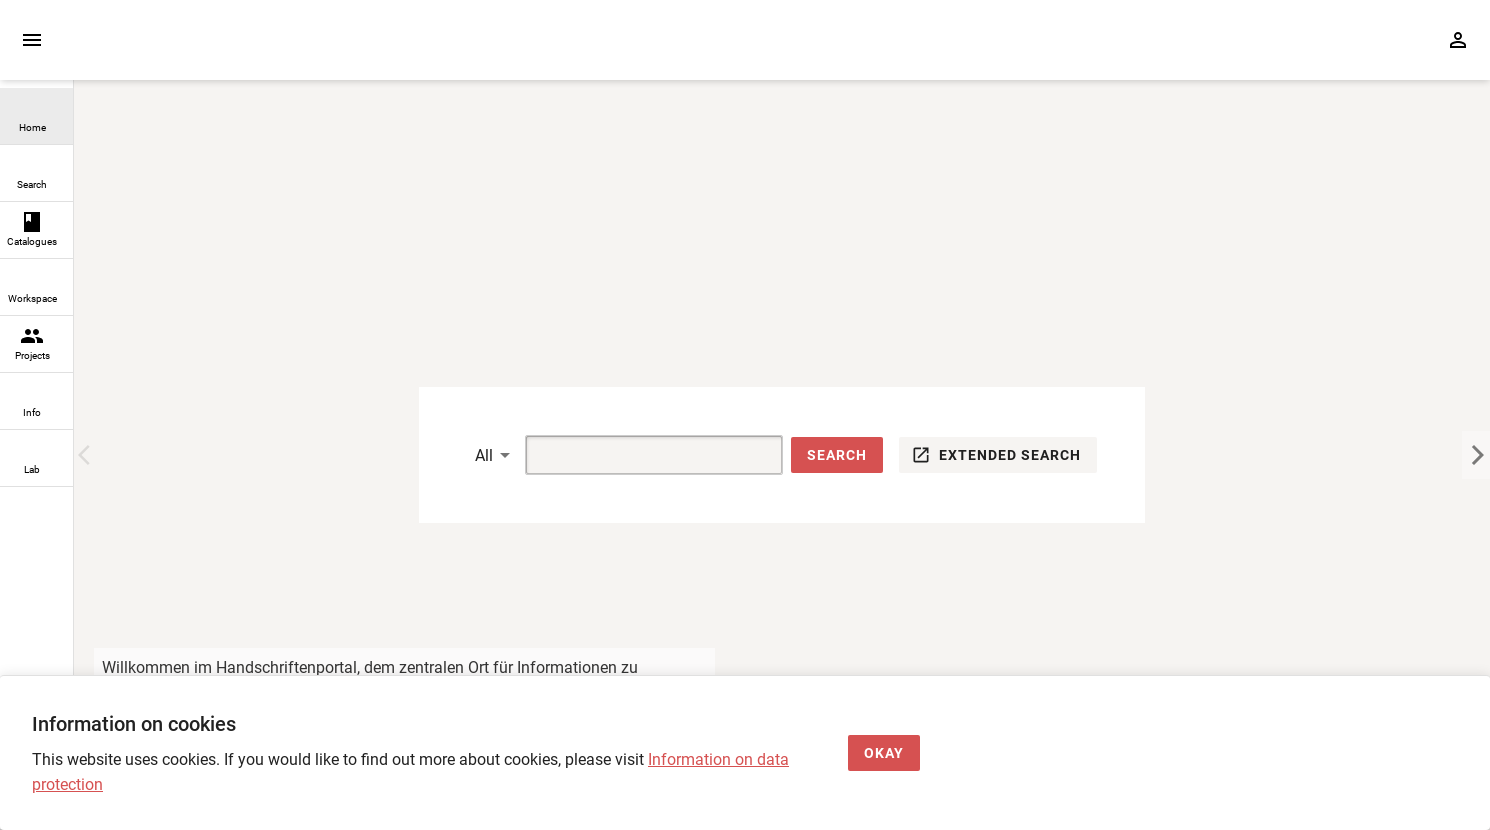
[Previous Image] (88, 455)
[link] (36, 116)
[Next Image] (1476, 455)
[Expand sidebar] (32, 40)
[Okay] (884, 753)
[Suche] (631, 455)
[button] (837, 455)
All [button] (484, 455)
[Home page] (188, 49)
